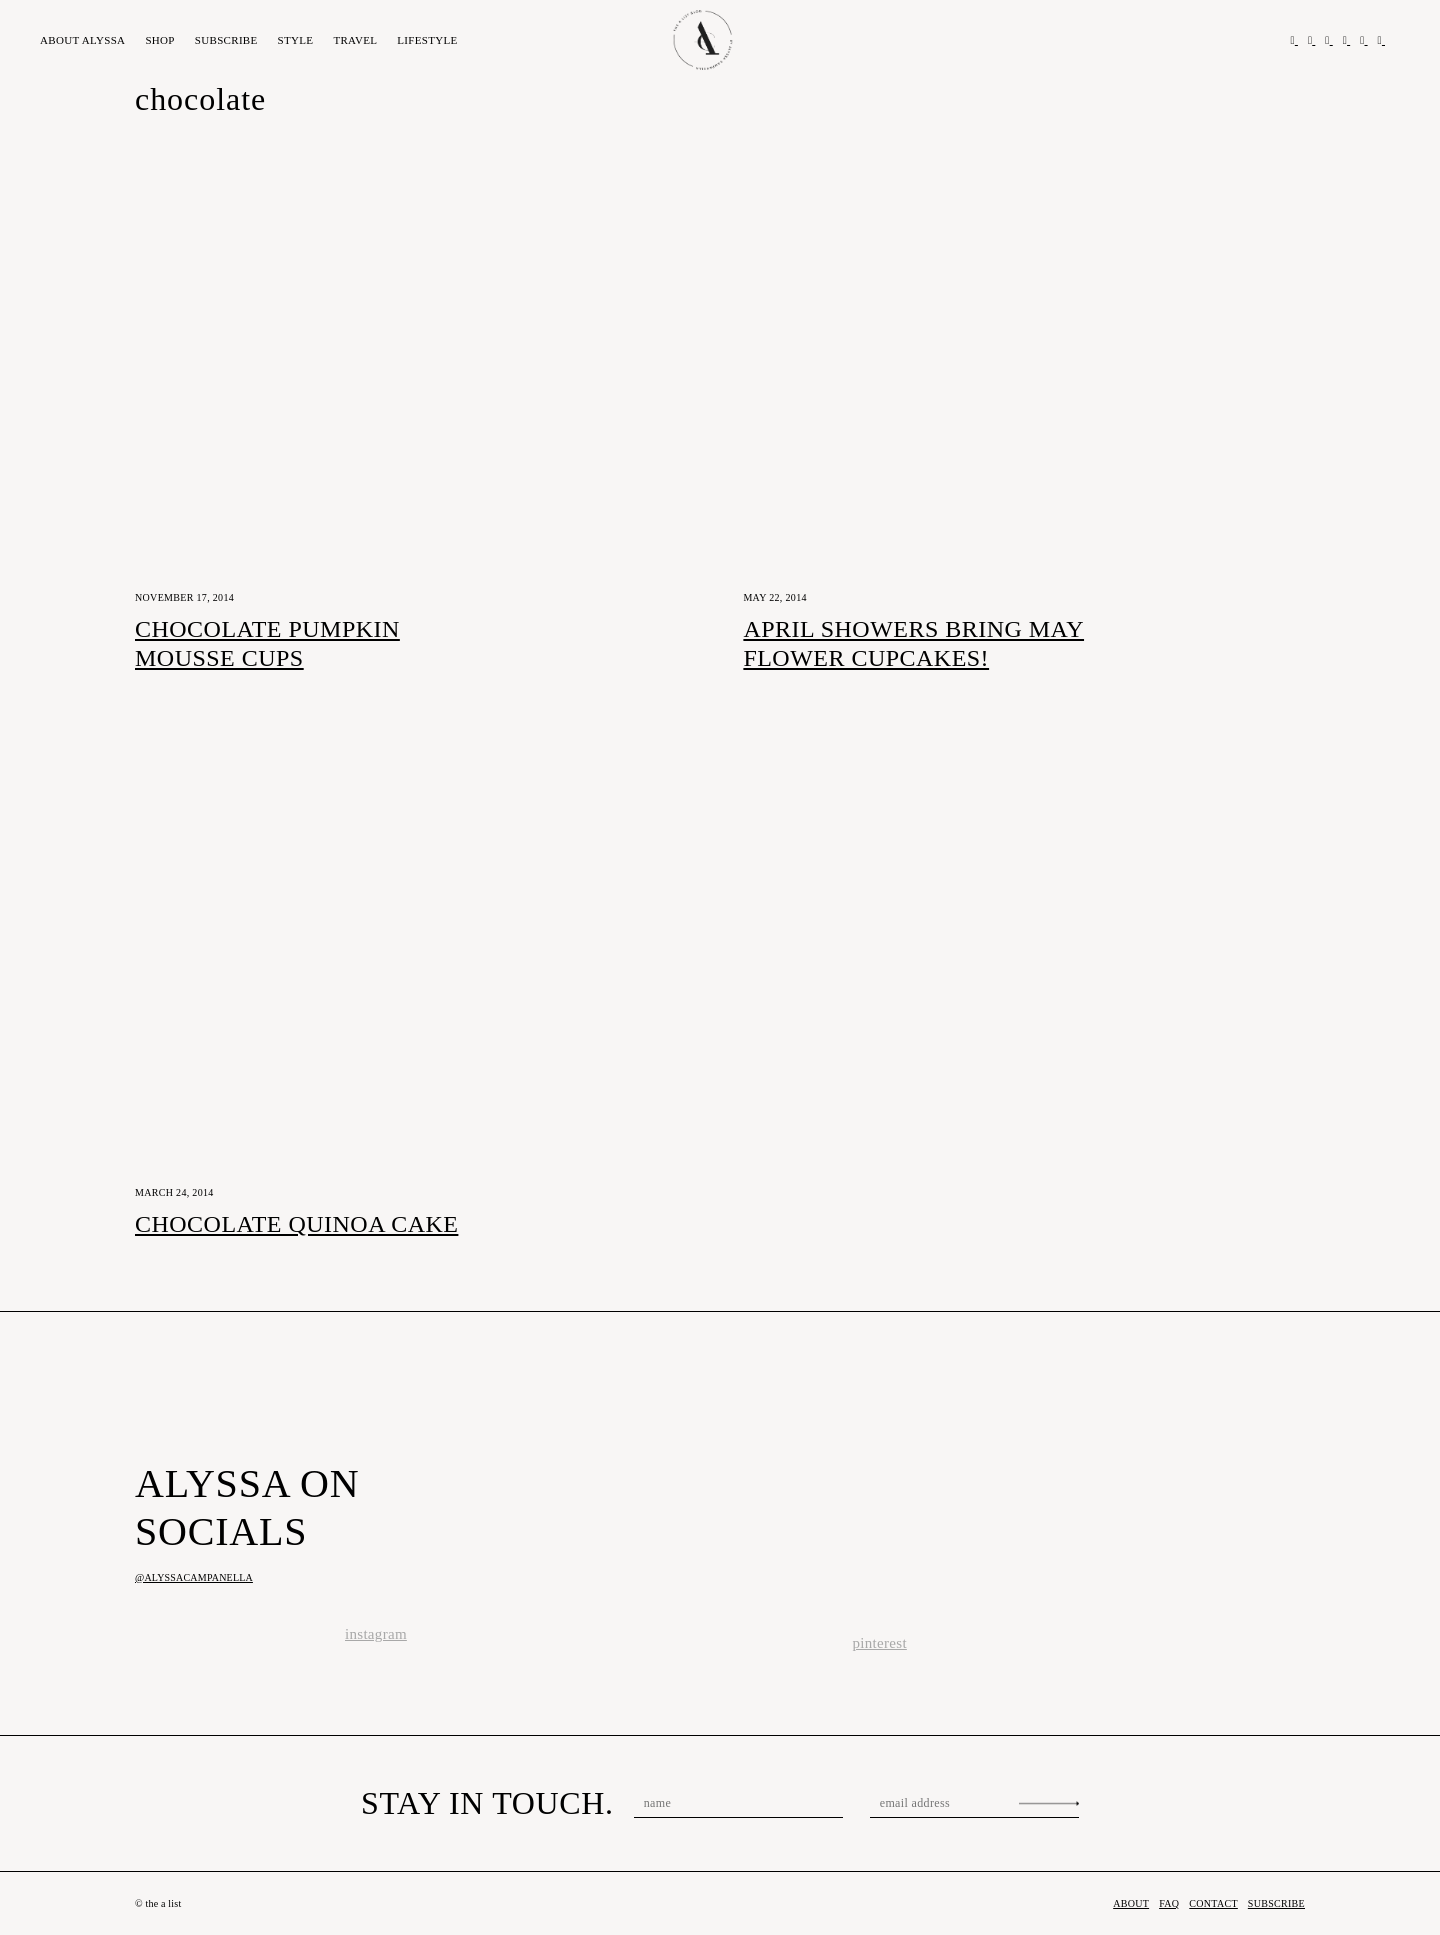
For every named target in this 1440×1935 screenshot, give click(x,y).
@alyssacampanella (194, 1577)
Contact (1213, 1903)
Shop (159, 40)
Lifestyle (427, 40)
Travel (355, 40)
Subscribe (226, 40)
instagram (376, 1634)
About (82, 40)
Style (296, 40)
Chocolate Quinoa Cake (296, 1224)
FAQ (1169, 1903)
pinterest (880, 1643)
